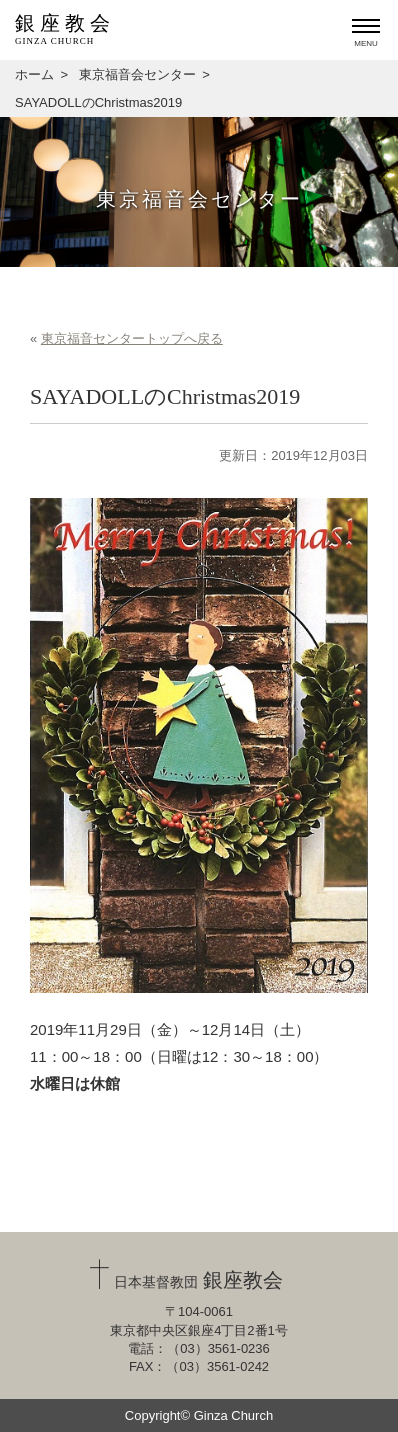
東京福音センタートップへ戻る (132, 338)
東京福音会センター (137, 74)
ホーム (34, 74)
